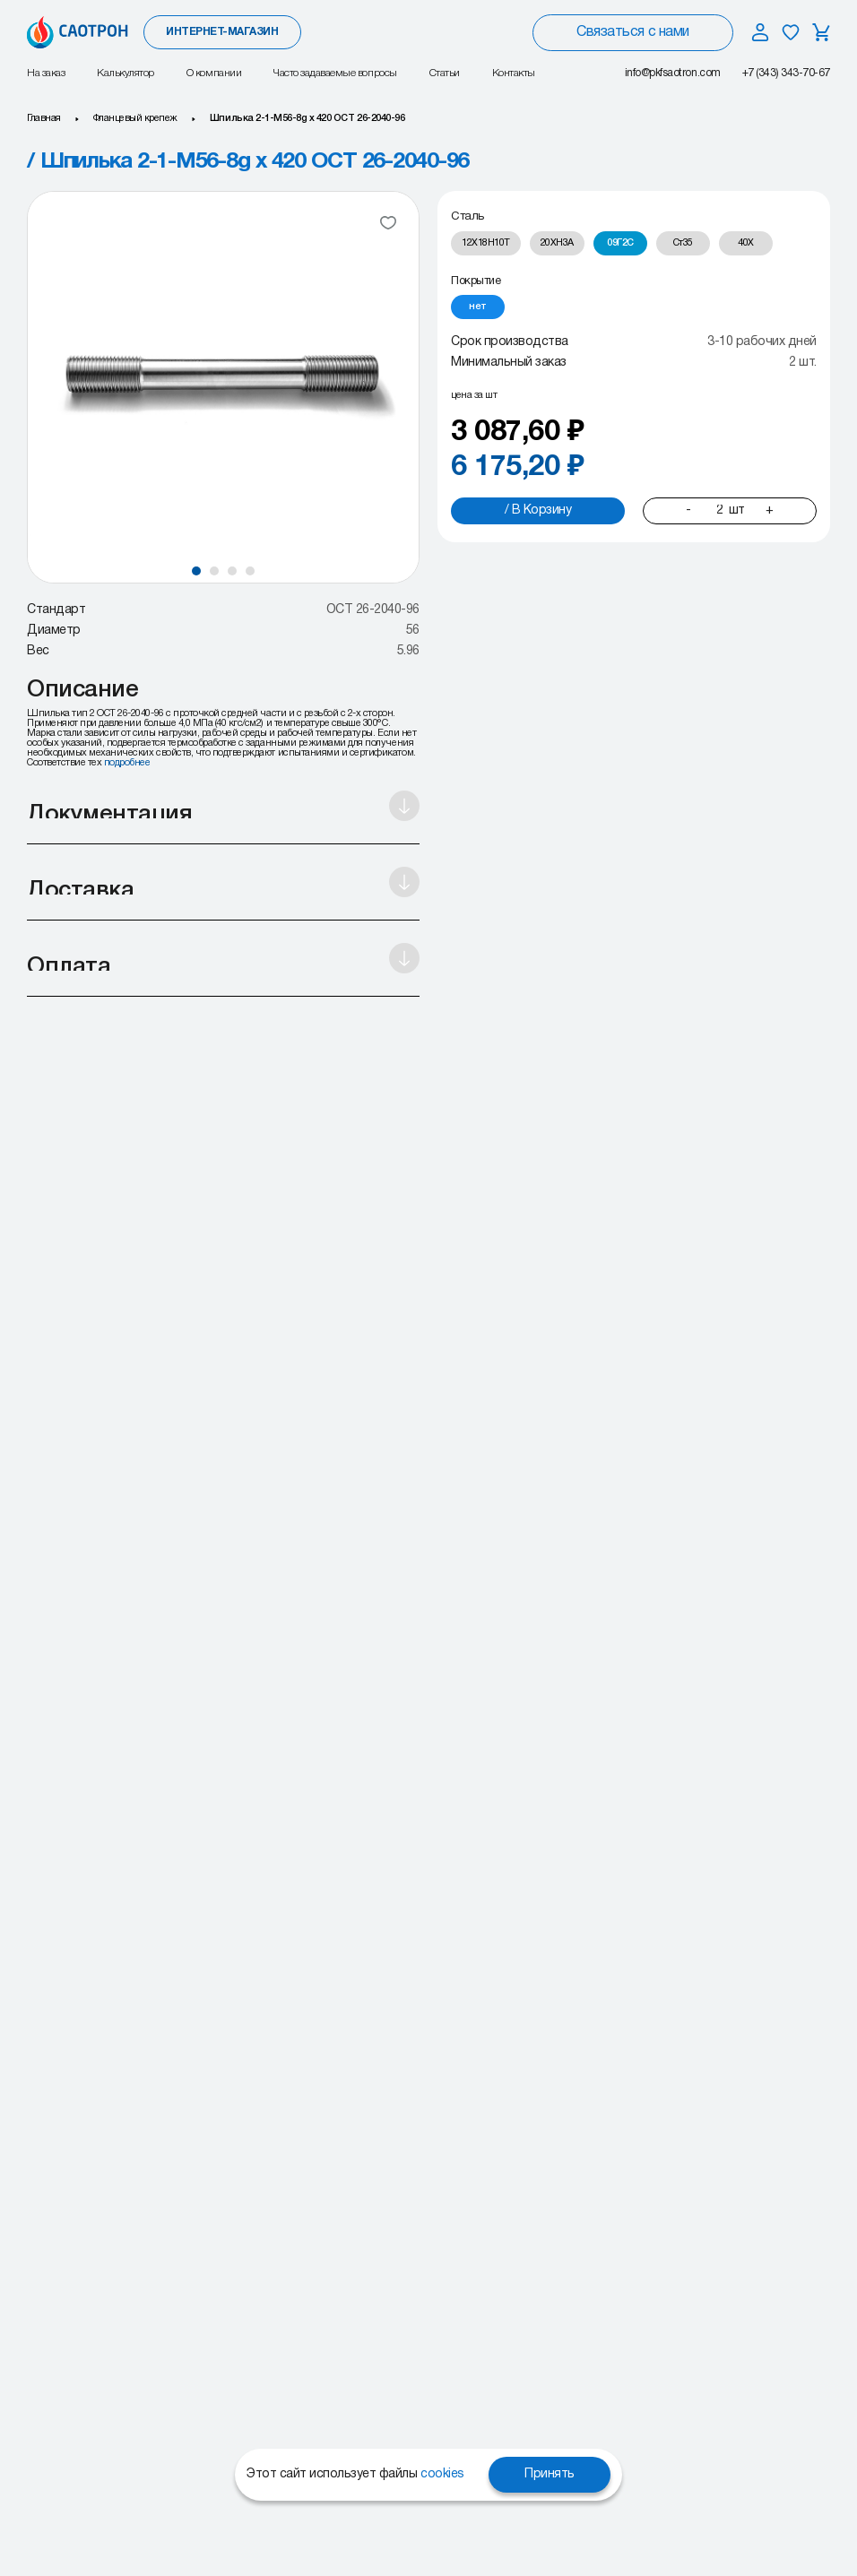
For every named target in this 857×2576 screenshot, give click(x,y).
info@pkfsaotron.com (673, 73)
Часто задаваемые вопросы (334, 73)
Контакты (513, 73)
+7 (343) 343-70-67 (786, 73)
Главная (44, 118)
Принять (549, 2474)
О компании (213, 73)
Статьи (444, 73)
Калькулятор (125, 73)
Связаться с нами (632, 32)
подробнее (127, 762)
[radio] (486, 243)
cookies (442, 2474)
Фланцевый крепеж (135, 118)
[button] (196, 570)
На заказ (46, 73)
